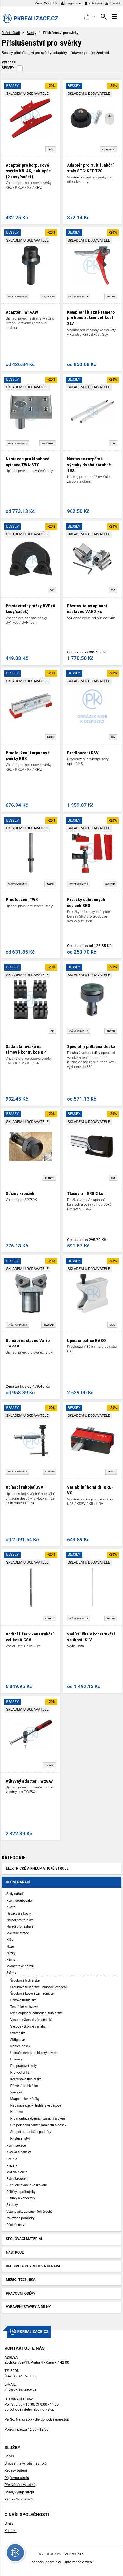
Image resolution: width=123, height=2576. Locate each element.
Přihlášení (93, 3)
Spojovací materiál (24, 2239)
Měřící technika (21, 2280)
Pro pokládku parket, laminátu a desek (38, 2125)
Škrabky (12, 2205)
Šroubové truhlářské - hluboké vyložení (38, 1987)
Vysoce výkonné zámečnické (31, 2020)
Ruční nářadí (11, 33)
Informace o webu (79, 2562)
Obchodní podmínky (45, 2562)
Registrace (71, 3)
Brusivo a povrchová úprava (33, 2266)
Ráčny (10, 1959)
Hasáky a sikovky (18, 1913)
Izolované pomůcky (20, 2218)
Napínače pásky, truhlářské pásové (35, 2105)
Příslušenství (20, 2138)
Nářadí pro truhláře (20, 1920)
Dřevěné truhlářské (24, 2086)
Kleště (10, 1907)
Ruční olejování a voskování (26, 2185)
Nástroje (15, 2252)
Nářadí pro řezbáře (19, 1926)
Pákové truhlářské (23, 2000)
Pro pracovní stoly (23, 2066)
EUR (54, 3)
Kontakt (112, 3)
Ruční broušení (17, 2178)
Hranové (16, 2112)
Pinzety (11, 2165)
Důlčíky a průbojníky (20, 2192)
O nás (8, 2523)
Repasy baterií (15, 2470)
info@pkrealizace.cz (20, 2389)
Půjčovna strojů (16, 2478)
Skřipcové (17, 2040)
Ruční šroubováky (19, 1900)
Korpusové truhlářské (26, 2079)
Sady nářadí (14, 1894)
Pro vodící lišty (21, 2072)
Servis (9, 2456)
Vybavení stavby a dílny (28, 2307)
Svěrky (31, 33)
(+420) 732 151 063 (19, 2376)
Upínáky (16, 2059)
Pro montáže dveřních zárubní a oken (37, 2118)
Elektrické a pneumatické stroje (37, 1868)
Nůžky (10, 1953)
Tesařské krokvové (24, 2006)
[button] (89, 17)
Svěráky (16, 2092)
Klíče (9, 1939)
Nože (10, 1946)
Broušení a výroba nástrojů (25, 2463)
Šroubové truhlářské (25, 1980)
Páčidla (11, 2159)
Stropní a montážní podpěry (30, 2132)
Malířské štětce (17, 1933)
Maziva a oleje (16, 2172)
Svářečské (18, 2033)
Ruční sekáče (16, 2145)
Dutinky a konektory (20, 2198)
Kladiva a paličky (18, 2152)
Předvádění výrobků (19, 2485)
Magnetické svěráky (25, 2099)
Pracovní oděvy (21, 2293)
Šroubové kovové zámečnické (32, 1993)
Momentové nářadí (20, 1966)
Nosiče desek (20, 2046)
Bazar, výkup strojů (19, 2492)
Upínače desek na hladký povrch (34, 2053)
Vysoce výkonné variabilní (29, 2026)
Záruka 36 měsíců (18, 2499)
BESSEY (8, 68)
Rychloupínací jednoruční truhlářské (36, 2013)
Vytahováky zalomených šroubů (29, 2211)
